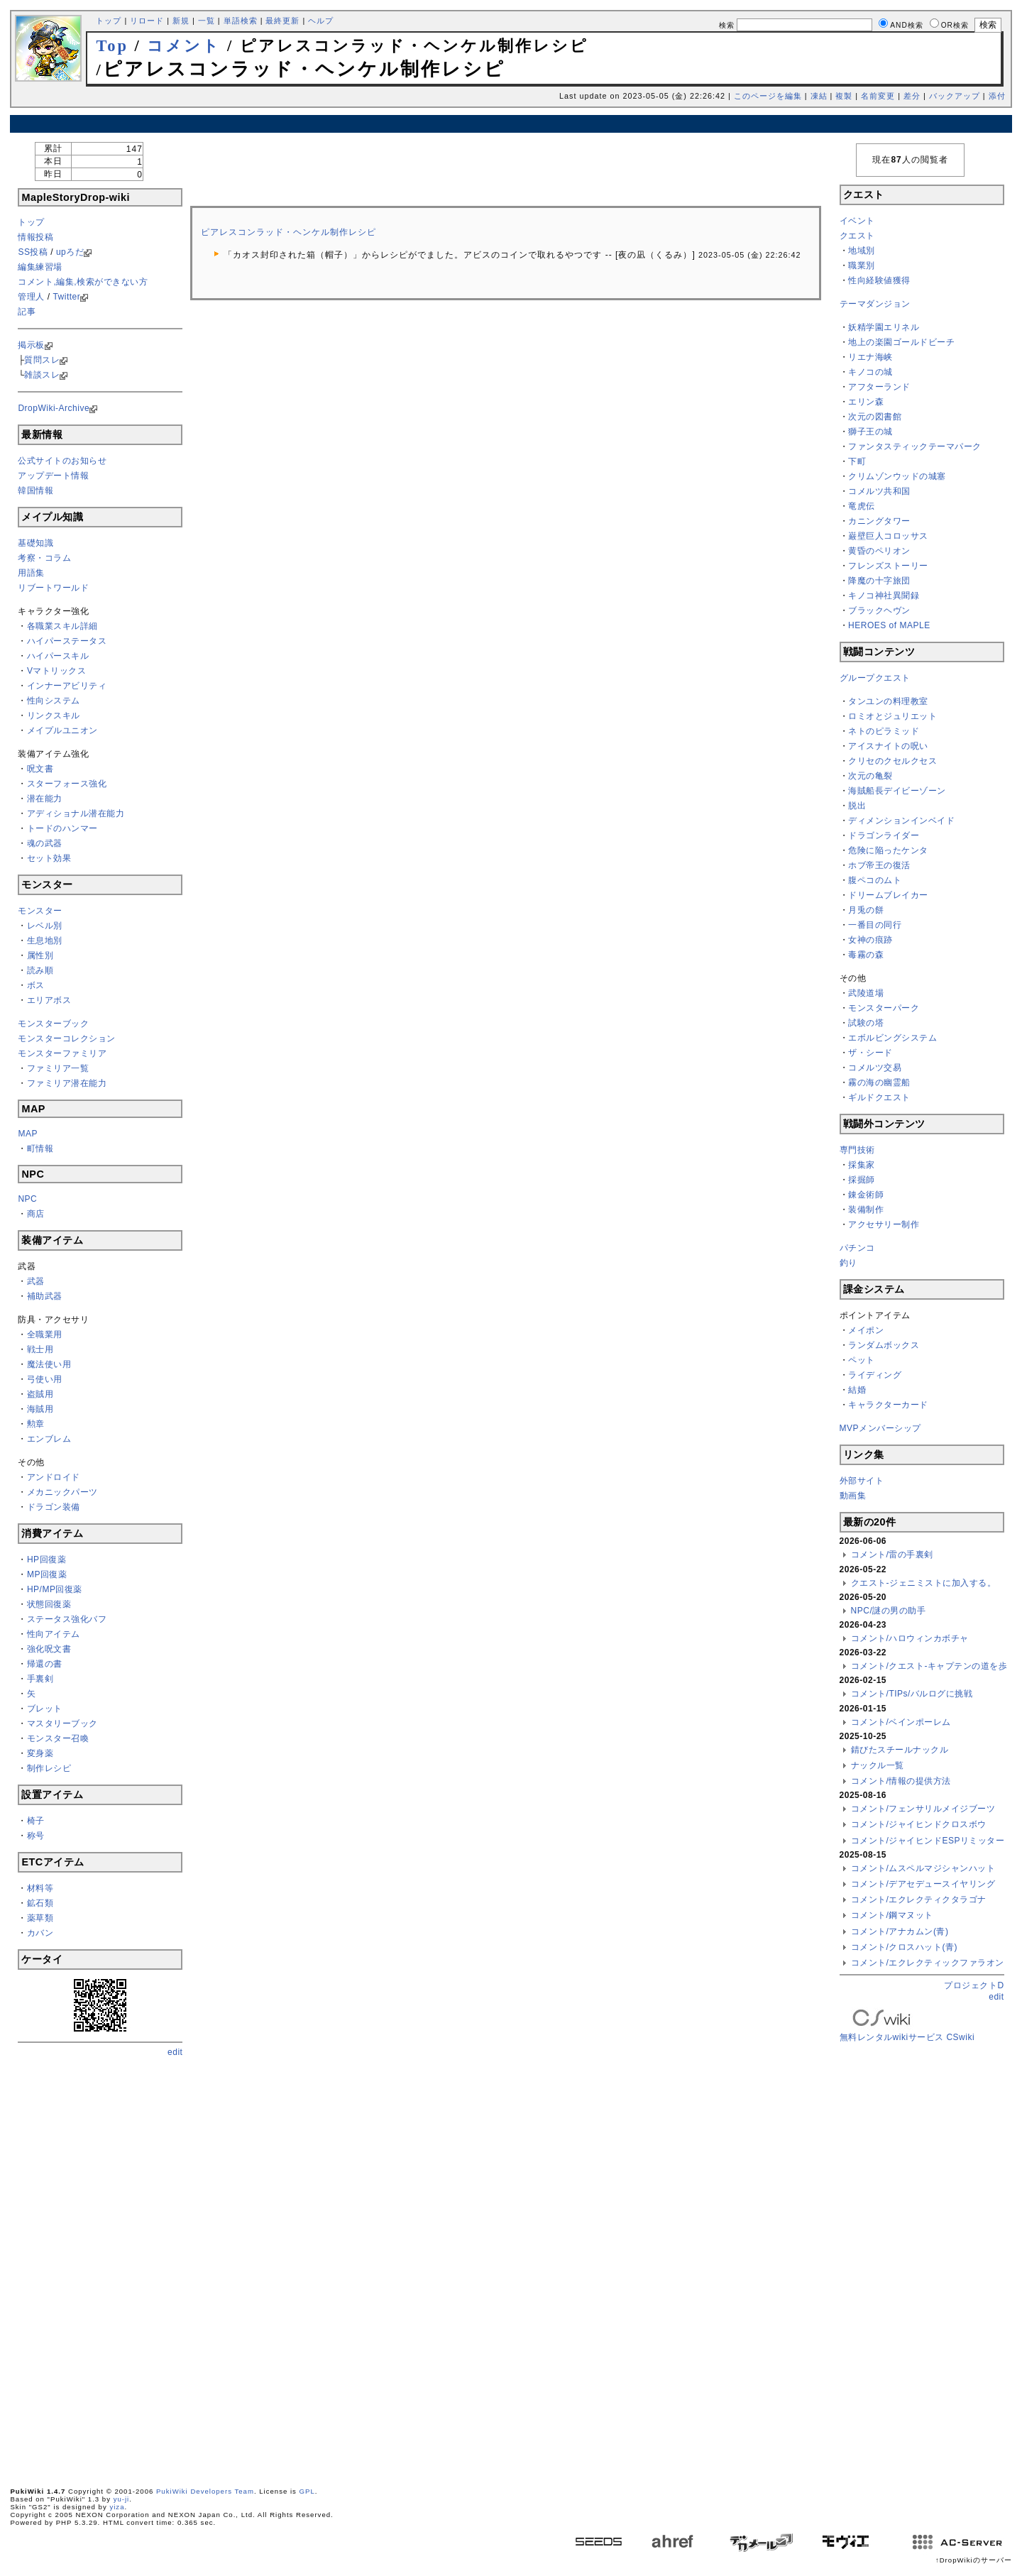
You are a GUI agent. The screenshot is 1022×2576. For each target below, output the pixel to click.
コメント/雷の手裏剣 (892, 1555)
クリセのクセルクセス (892, 761)
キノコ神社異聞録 (883, 596)
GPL (307, 2491)
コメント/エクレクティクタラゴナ (919, 1899)
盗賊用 (40, 1394)
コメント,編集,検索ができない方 (83, 282)
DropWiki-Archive (53, 408)
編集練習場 (40, 267)
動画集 (853, 1496)
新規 (180, 20)
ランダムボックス (883, 1345)
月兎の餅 (866, 910)
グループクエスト (875, 678)
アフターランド (879, 387)
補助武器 (44, 1296)
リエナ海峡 (870, 357)
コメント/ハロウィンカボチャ (910, 1638)
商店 (36, 1214)
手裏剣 (40, 1679)
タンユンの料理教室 (888, 701)
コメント (184, 46)
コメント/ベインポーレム (901, 1722)
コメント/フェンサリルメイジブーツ (923, 1809)
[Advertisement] (511, 124)
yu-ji (122, 2499)
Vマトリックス (57, 671)
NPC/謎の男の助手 (888, 1611)
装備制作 (866, 1210)
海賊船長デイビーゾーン (897, 791)
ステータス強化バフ (67, 1619)
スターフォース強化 (67, 784)
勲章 (36, 1424)
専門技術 (857, 1150)
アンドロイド (53, 1477)
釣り (848, 1263)
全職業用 (44, 1334)
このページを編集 (768, 96)
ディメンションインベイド (901, 821)
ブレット (44, 1709)
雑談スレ (42, 375)
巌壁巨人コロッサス (888, 536)
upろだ (70, 252)
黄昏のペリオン (879, 551)
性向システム (53, 701)
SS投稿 (33, 252)
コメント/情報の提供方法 (901, 1781)
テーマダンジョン (875, 304)
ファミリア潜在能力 (67, 1083)
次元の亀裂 (870, 776)
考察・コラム (44, 558)
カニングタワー (879, 521)
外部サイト (862, 1481)
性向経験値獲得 (879, 280)
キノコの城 (870, 372)
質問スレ (42, 360)
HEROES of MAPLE (889, 625)
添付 (997, 96)
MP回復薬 (47, 1574)
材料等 (40, 1888)
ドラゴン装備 (53, 1507)
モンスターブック (53, 1024)
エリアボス (49, 1000)
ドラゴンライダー (883, 835)
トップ (108, 20)
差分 (912, 96)
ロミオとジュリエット (892, 716)
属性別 (40, 955)
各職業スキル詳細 (62, 626)
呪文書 (40, 769)
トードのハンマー (62, 828)
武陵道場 (866, 993)
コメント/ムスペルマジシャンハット (923, 1868)
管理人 (31, 297)
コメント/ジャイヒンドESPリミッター (928, 1841)
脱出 (857, 806)
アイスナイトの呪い (888, 746)
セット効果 (49, 858)
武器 (36, 1281)
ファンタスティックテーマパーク (915, 446)
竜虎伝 (861, 506)
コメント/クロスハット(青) (904, 1947)
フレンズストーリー (888, 566)
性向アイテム (53, 1634)
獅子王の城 (870, 432)
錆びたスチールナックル (900, 1750)
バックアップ (954, 96)
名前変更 (878, 96)
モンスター (40, 911)
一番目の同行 (874, 925)
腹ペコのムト (874, 880)
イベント (857, 221)
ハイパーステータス (67, 641)
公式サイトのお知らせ (62, 461)
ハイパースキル (58, 656)
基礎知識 (35, 543)
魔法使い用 (49, 1364)
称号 (36, 1836)
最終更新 (282, 20)
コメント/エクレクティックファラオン (927, 1963)
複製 (843, 96)
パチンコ (857, 1248)
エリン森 (866, 402)
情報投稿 (35, 237)
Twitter (66, 297)
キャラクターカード (888, 1405)
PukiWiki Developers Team (205, 2491)
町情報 (40, 1148)
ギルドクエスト (879, 1097)
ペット (861, 1360)
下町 (857, 461)
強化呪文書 (49, 1649)
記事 (26, 312)
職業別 (861, 265)
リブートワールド (53, 588)
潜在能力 (44, 799)
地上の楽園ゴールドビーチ (901, 342)
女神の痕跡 (870, 940)
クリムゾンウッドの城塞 (897, 476)
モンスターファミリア (62, 1053)
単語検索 (241, 20)
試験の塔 (866, 1023)
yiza (116, 2507)
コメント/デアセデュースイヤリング (923, 1884)
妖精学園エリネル (883, 327)
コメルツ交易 (874, 1068)
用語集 (31, 573)
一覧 (206, 20)
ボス (36, 985)
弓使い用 (44, 1379)
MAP (28, 1134)
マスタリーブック (62, 1723)
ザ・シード (870, 1053)
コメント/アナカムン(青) (900, 1931)
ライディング (874, 1375)
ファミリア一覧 (58, 1068)
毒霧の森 (866, 955)
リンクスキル (53, 715)
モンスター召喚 (58, 1738)
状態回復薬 (49, 1604)
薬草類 (40, 1918)
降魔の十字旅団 (879, 581)
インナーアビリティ (67, 686)
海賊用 (40, 1409)
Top (112, 46)
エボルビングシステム (892, 1038)
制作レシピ (49, 1768)
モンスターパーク (883, 1008)
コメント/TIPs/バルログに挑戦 (912, 1694)
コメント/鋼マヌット (892, 1915)
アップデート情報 (53, 476)
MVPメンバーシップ (880, 1428)
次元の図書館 (874, 417)
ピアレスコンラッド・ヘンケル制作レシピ (288, 232)
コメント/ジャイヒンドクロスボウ (919, 1824)
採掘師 (861, 1180)
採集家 (861, 1165)
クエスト (857, 236)
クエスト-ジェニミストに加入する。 (923, 1583)
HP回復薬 (46, 1559)
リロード (147, 20)
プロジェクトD (974, 1985)
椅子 (36, 1821)
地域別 (861, 251)
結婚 (857, 1390)
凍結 (819, 96)
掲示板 (31, 345)
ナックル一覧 (877, 1765)
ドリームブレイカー (888, 895)
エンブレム (49, 1439)
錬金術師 (866, 1195)
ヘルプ (321, 20)
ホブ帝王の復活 (879, 865)
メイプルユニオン (62, 730)
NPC (27, 1199)
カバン (40, 1933)
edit (174, 2052)
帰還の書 (44, 1664)
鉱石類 (40, 1903)
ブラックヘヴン (879, 610)
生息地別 (44, 941)
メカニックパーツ (62, 1492)
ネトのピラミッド (883, 731)
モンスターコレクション (67, 1038)
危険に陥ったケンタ (888, 850)
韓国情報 (35, 490)
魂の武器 (44, 843)
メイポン (866, 1330)
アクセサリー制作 (883, 1224)
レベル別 (44, 926)
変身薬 (40, 1753)
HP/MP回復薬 (54, 1589)
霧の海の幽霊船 (879, 1082)
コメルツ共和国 (879, 491)
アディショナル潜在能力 (76, 813)
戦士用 (40, 1349)
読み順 (40, 970)
